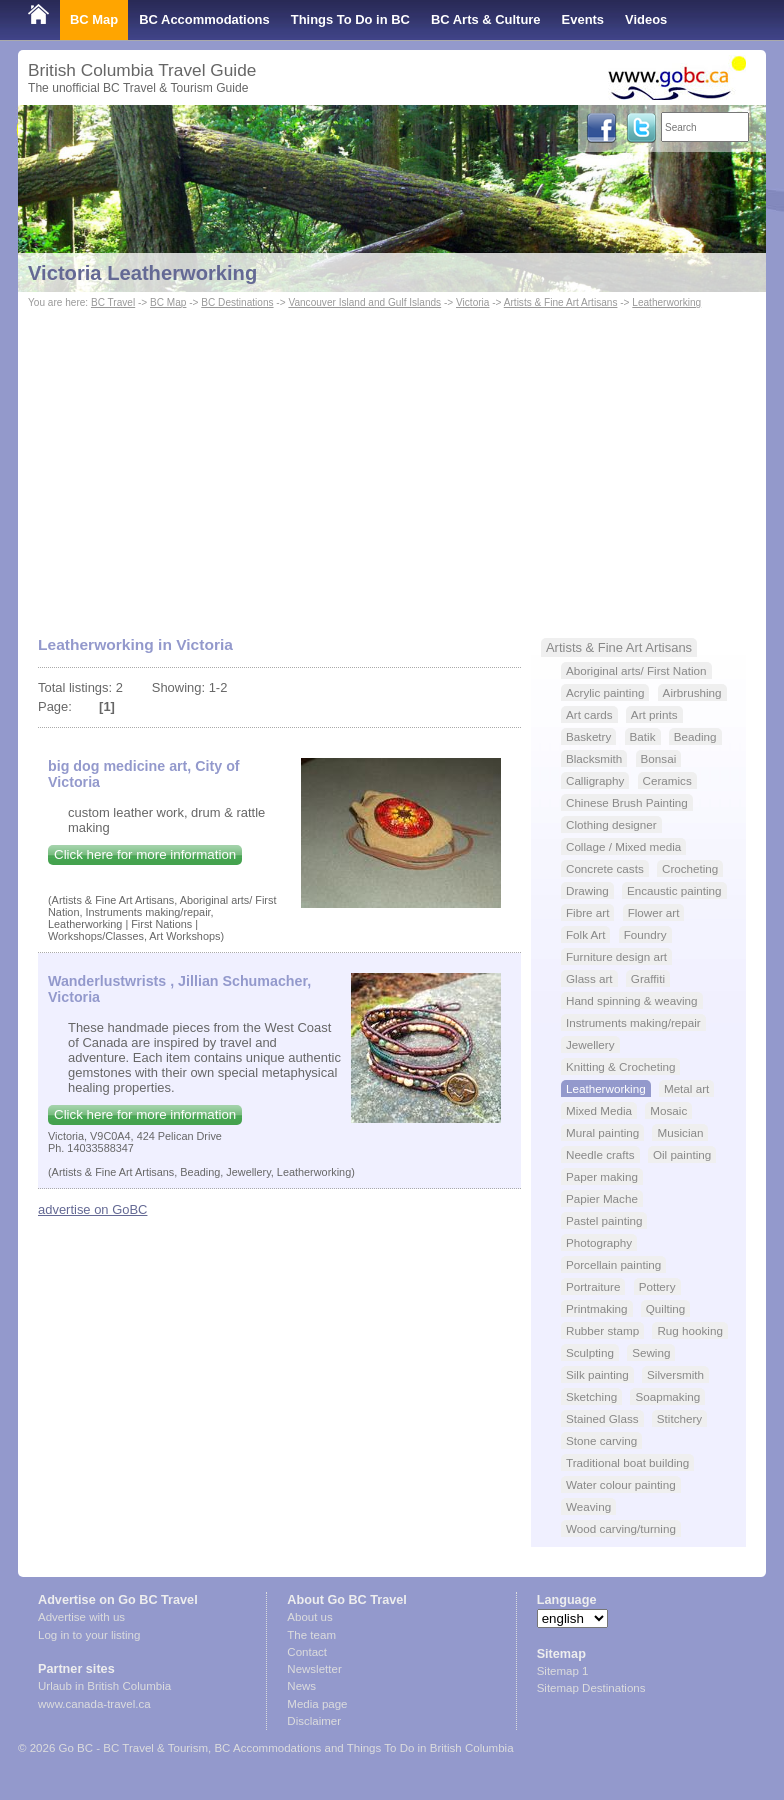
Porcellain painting (613, 1264)
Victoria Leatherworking (142, 273)
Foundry (645, 934)
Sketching (591, 1396)
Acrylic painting (605, 692)
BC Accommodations (204, 19)
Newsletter (314, 1669)
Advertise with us (81, 1617)
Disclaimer (314, 1721)
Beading (695, 736)
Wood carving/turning (621, 1528)
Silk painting (597, 1374)
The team (311, 1635)
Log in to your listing (89, 1635)
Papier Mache (602, 1198)
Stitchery (679, 1418)
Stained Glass (602, 1418)
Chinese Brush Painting (627, 802)
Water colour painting (621, 1484)
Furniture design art (616, 956)
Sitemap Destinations (591, 1688)
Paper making (602, 1176)
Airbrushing (692, 692)
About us (309, 1617)
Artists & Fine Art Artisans (561, 302)
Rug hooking (689, 1330)
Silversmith (675, 1374)
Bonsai (659, 758)
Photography (599, 1242)
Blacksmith (594, 758)
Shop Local (63, 59)
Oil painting (682, 1154)
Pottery (657, 1286)
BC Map (94, 19)
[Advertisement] (392, 463)
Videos (646, 19)
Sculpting (590, 1352)
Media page (317, 1704)
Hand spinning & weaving (632, 1000)
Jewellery (590, 1044)
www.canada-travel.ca (94, 1704)
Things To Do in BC (350, 19)
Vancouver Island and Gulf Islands (364, 302)
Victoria (472, 302)
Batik (643, 736)
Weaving (588, 1506)
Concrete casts (605, 868)
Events (583, 19)
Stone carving (601, 1440)
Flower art (654, 912)
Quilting (666, 1308)
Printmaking (597, 1308)
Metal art (686, 1088)
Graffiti (648, 978)
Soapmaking (667, 1396)
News (301, 1686)
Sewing (651, 1352)
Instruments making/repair (633, 1022)
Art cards (589, 714)
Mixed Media (599, 1110)
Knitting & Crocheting (621, 1066)
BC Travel (113, 302)
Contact (307, 1652)
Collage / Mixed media (623, 846)
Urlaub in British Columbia (104, 1686)
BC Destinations (237, 302)
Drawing (587, 890)
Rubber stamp (602, 1330)
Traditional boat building (627, 1462)
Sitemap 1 (563, 1671)
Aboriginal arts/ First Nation (636, 670)
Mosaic (668, 1110)
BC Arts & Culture (486, 19)
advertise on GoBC (92, 1209)
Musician (680, 1132)
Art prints (654, 714)
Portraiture (593, 1286)
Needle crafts (600, 1154)
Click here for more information (145, 854)
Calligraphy (595, 780)
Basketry (588, 736)
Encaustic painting (674, 890)
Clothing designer (611, 824)
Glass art (589, 978)
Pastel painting (604, 1220)
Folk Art (586, 934)
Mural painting (602, 1132)
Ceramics (667, 780)
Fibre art (587, 912)
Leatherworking (666, 302)
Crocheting (690, 868)
